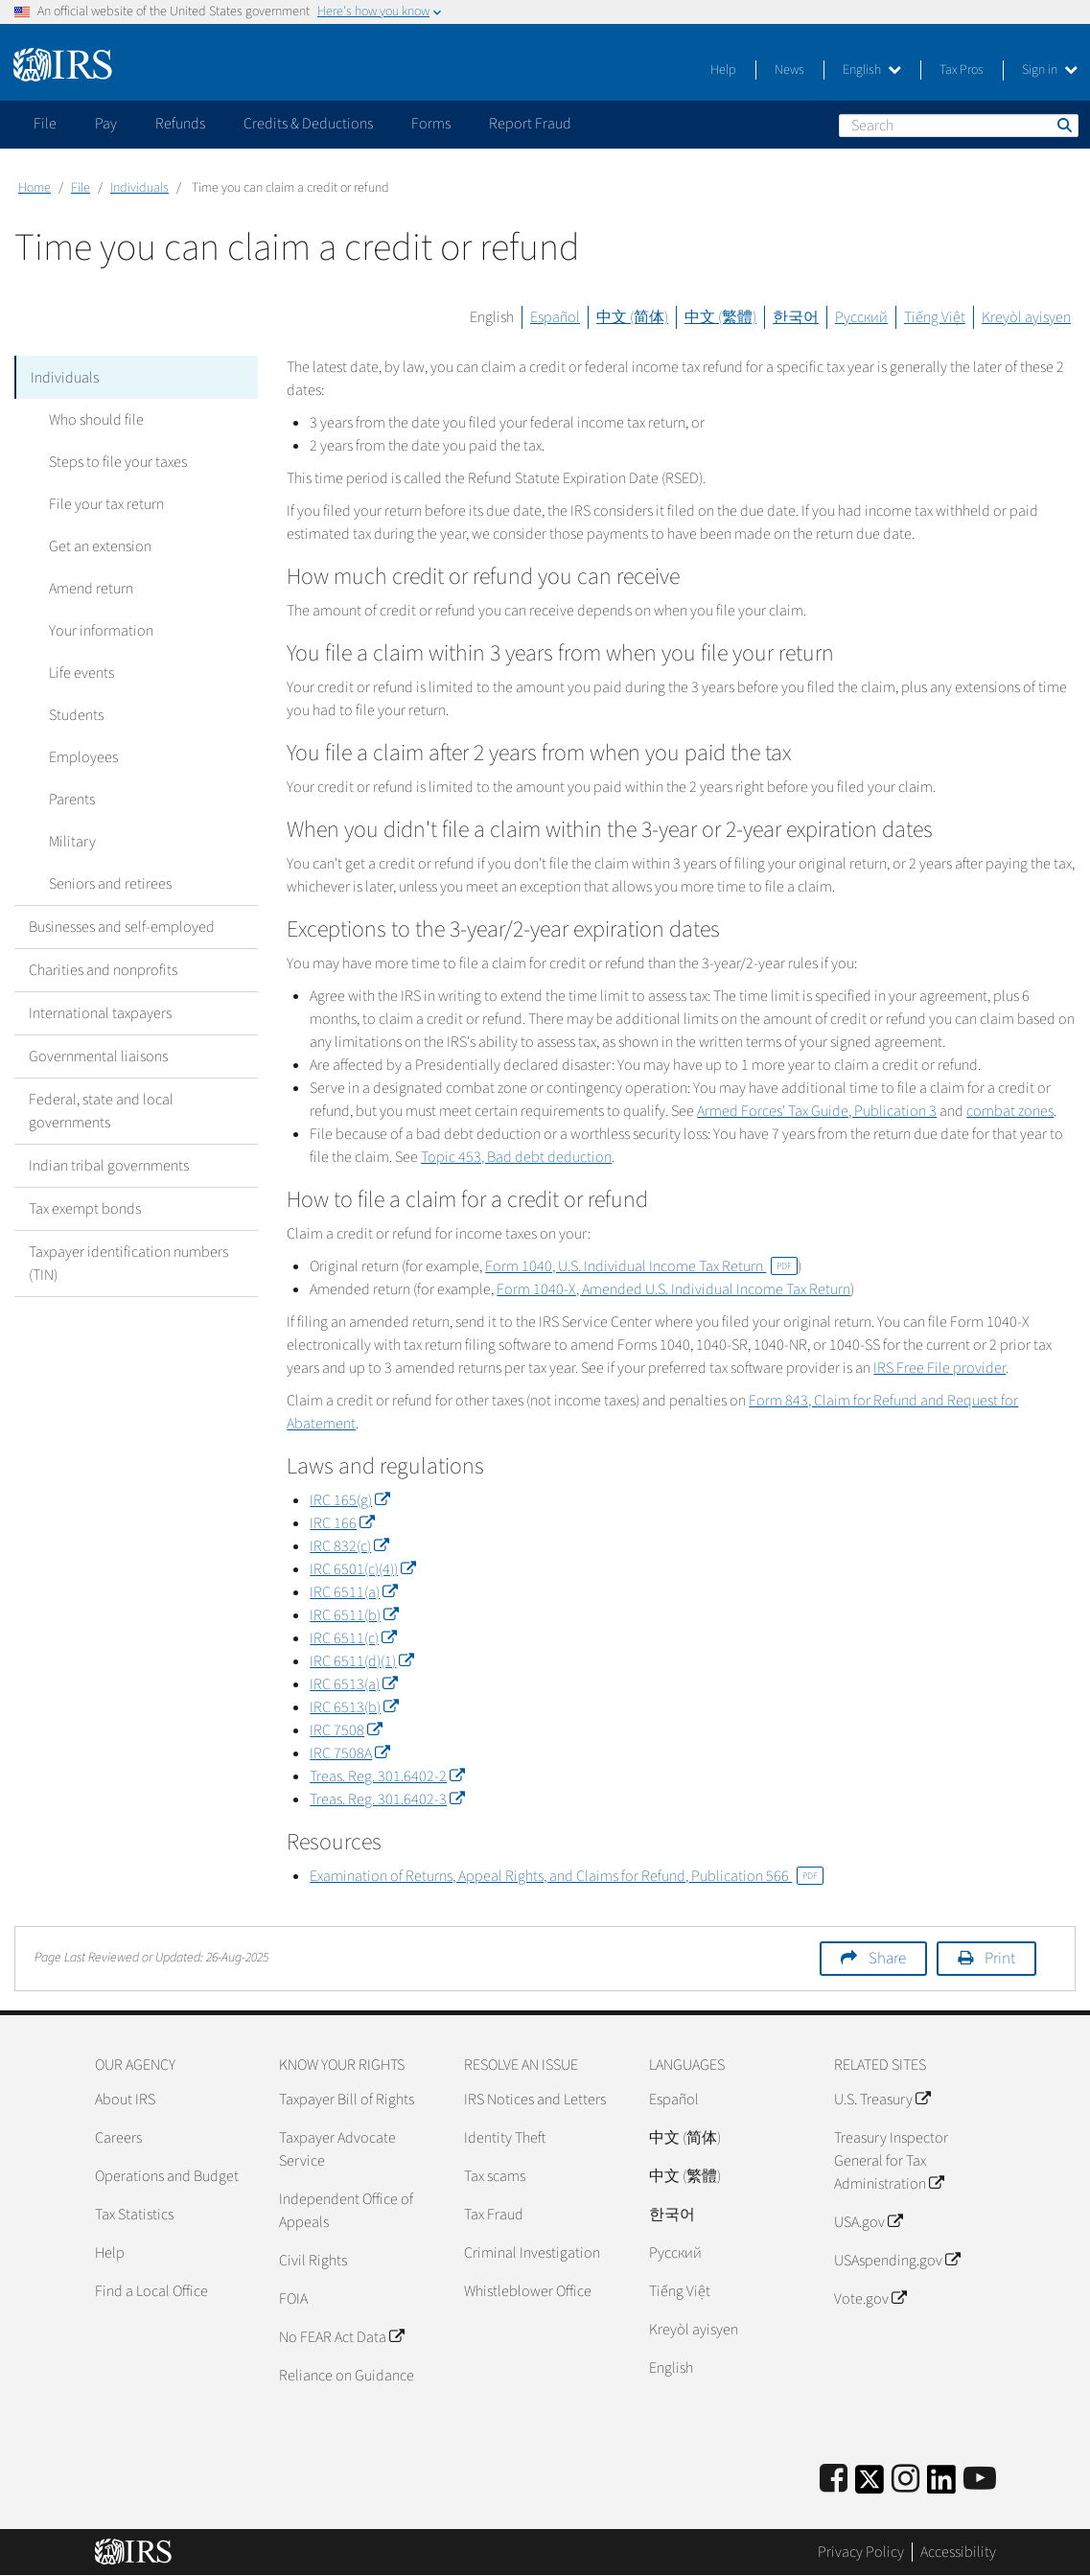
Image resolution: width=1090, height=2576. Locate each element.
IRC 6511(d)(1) (361, 1661)
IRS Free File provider (939, 1368)
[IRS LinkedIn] (941, 2485)
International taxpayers (100, 1012)
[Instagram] (905, 2479)
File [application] (45, 123)
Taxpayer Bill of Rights (346, 2099)
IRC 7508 (346, 1730)
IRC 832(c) (349, 1546)
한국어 (796, 317)
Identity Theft (504, 2137)
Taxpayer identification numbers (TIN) (128, 1263)
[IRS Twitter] (869, 2485)
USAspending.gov (897, 2260)
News (789, 70)
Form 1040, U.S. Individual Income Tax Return (641, 1266)
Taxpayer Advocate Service (337, 2149)
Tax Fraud (493, 2214)
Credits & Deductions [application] (308, 123)
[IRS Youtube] (979, 2479)
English (872, 70)
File (80, 187)
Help (723, 70)
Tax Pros (961, 70)
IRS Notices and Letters (535, 2099)
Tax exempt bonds (85, 1207)
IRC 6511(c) (353, 1638)
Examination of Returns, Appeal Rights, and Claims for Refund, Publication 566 (566, 1876)
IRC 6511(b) (354, 1615)
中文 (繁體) (720, 317)
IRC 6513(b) (354, 1707)
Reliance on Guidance (346, 2375)
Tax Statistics (134, 2214)
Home (34, 187)
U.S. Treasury (882, 2099)
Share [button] (887, 1958)
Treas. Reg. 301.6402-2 (387, 1776)
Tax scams (494, 2176)
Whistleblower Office (527, 2291)
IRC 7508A (349, 1753)
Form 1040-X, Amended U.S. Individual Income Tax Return (673, 1289)
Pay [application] (106, 123)
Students (70, 714)
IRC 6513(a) (353, 1684)
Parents (66, 798)
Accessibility (958, 2552)
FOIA (293, 2298)
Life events (75, 672)
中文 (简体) (632, 317)
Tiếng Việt (934, 317)
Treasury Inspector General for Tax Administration (891, 2160)
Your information (95, 629)
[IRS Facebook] (833, 2479)
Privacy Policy (861, 2552)
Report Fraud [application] (530, 123)
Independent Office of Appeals (346, 2211)
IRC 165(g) (349, 1500)
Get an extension (94, 545)
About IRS (125, 2099)
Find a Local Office (151, 2291)
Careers (118, 2137)
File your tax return (100, 503)
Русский (861, 317)
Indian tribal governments (109, 1164)
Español (555, 317)
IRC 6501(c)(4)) (362, 1569)
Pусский (675, 2252)
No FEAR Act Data (341, 2337)
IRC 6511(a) (353, 1592)
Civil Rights (313, 2260)
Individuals (139, 187)
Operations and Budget (167, 2176)
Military (66, 840)
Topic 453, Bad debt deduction (516, 1157)
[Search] (958, 125)
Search (1063, 124)
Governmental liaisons (98, 1055)
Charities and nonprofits (103, 969)
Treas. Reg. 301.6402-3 (387, 1799)
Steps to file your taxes (112, 461)
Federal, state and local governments (101, 1110)
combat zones (1010, 1111)
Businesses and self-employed (122, 926)
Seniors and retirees (104, 882)
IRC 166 (342, 1523)
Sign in (1050, 70)
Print (1000, 1958)
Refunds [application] (180, 123)
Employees (77, 756)
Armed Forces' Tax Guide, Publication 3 (817, 1111)
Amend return (85, 587)
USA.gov (868, 2222)
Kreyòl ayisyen (1026, 317)
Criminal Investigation (532, 2252)
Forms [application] (431, 123)
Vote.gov (870, 2298)
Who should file (90, 418)
